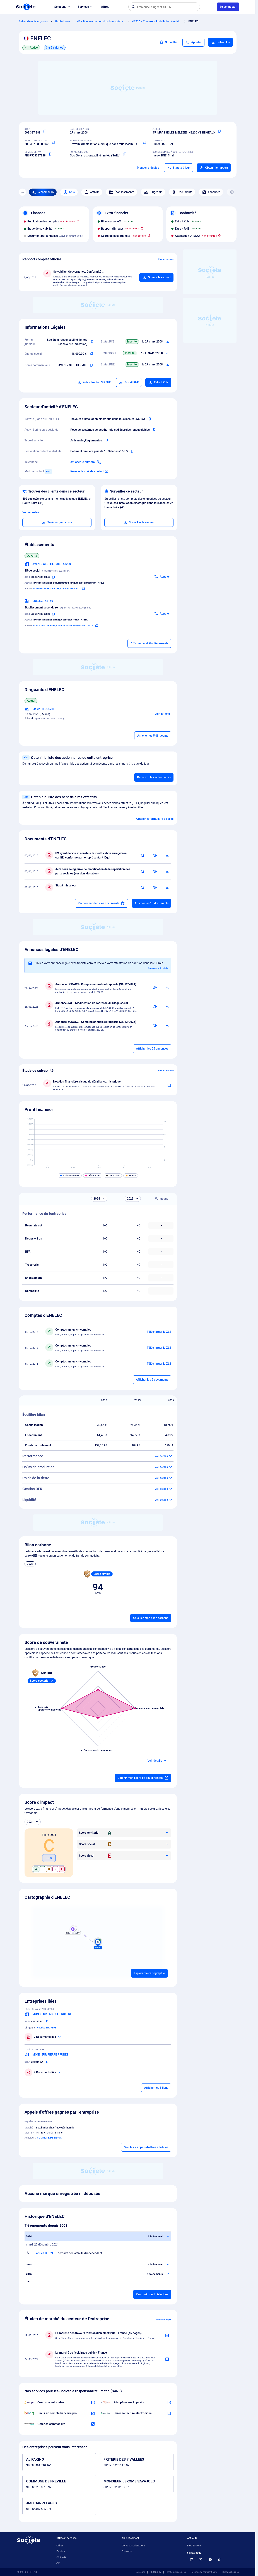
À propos (140, 2572)
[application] (98, 1142)
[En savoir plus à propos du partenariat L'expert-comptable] (93, 2424)
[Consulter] (155, 855)
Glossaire (127, 2551)
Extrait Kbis (158, 382)
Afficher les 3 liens (156, 2087)
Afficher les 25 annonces (152, 1048)
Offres (105, 6)
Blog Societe (194, 2545)
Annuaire (61, 2557)
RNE (164, 155)
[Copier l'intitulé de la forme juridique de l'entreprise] (92, 342)
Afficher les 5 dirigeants (152, 735)
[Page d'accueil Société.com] (26, 6)
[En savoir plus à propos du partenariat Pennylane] (169, 2413)
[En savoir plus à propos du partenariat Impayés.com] (169, 2402)
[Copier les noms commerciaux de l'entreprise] (91, 365)
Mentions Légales (230, 2572)
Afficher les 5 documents (152, 1379)
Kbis (69, 192)
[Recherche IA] (43, 192)
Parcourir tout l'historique (152, 2294)
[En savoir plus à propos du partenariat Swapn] (93, 2402)
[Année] (33, 1822)
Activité (91, 192)
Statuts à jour (178, 168)
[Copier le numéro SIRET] (53, 142)
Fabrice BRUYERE (46, 2027)
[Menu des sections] (22, 192)
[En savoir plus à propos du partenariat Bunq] (93, 2413)
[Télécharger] (167, 855)
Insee (156, 155)
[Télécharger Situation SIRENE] (167, 353)
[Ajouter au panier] (156, 277)
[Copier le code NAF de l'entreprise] (149, 419)
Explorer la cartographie (149, 1973)
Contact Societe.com (133, 2545)
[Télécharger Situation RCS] (167, 341)
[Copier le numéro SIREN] (44, 131)
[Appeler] (193, 42)
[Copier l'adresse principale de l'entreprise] (219, 131)
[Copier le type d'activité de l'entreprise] (106, 440)
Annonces (211, 192)
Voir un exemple (165, 259)
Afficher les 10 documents (151, 903)
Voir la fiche (162, 713)
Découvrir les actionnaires (154, 777)
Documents (182, 192)
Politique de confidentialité (204, 2572)
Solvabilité (220, 42)
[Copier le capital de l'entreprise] (91, 353)
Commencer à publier (158, 968)
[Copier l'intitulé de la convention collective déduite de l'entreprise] (132, 451)
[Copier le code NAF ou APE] (144, 142)
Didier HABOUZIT (164, 144)
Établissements (121, 192)
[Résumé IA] (142, 855)
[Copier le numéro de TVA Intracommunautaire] (50, 154)
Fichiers (60, 2551)
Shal (171, 155)
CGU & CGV (155, 2572)
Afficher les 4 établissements (149, 643)
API (58, 2562)
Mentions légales (148, 167)
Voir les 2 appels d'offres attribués (146, 2147)
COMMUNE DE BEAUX (49, 2137)
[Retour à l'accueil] (28, 2540)
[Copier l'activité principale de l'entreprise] (154, 429)
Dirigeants (153, 192)
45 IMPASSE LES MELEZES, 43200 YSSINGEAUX (184, 132)
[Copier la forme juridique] (124, 154)
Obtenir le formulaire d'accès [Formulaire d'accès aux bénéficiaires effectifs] (154, 818)
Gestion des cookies (176, 2572)
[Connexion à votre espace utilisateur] (228, 7)
